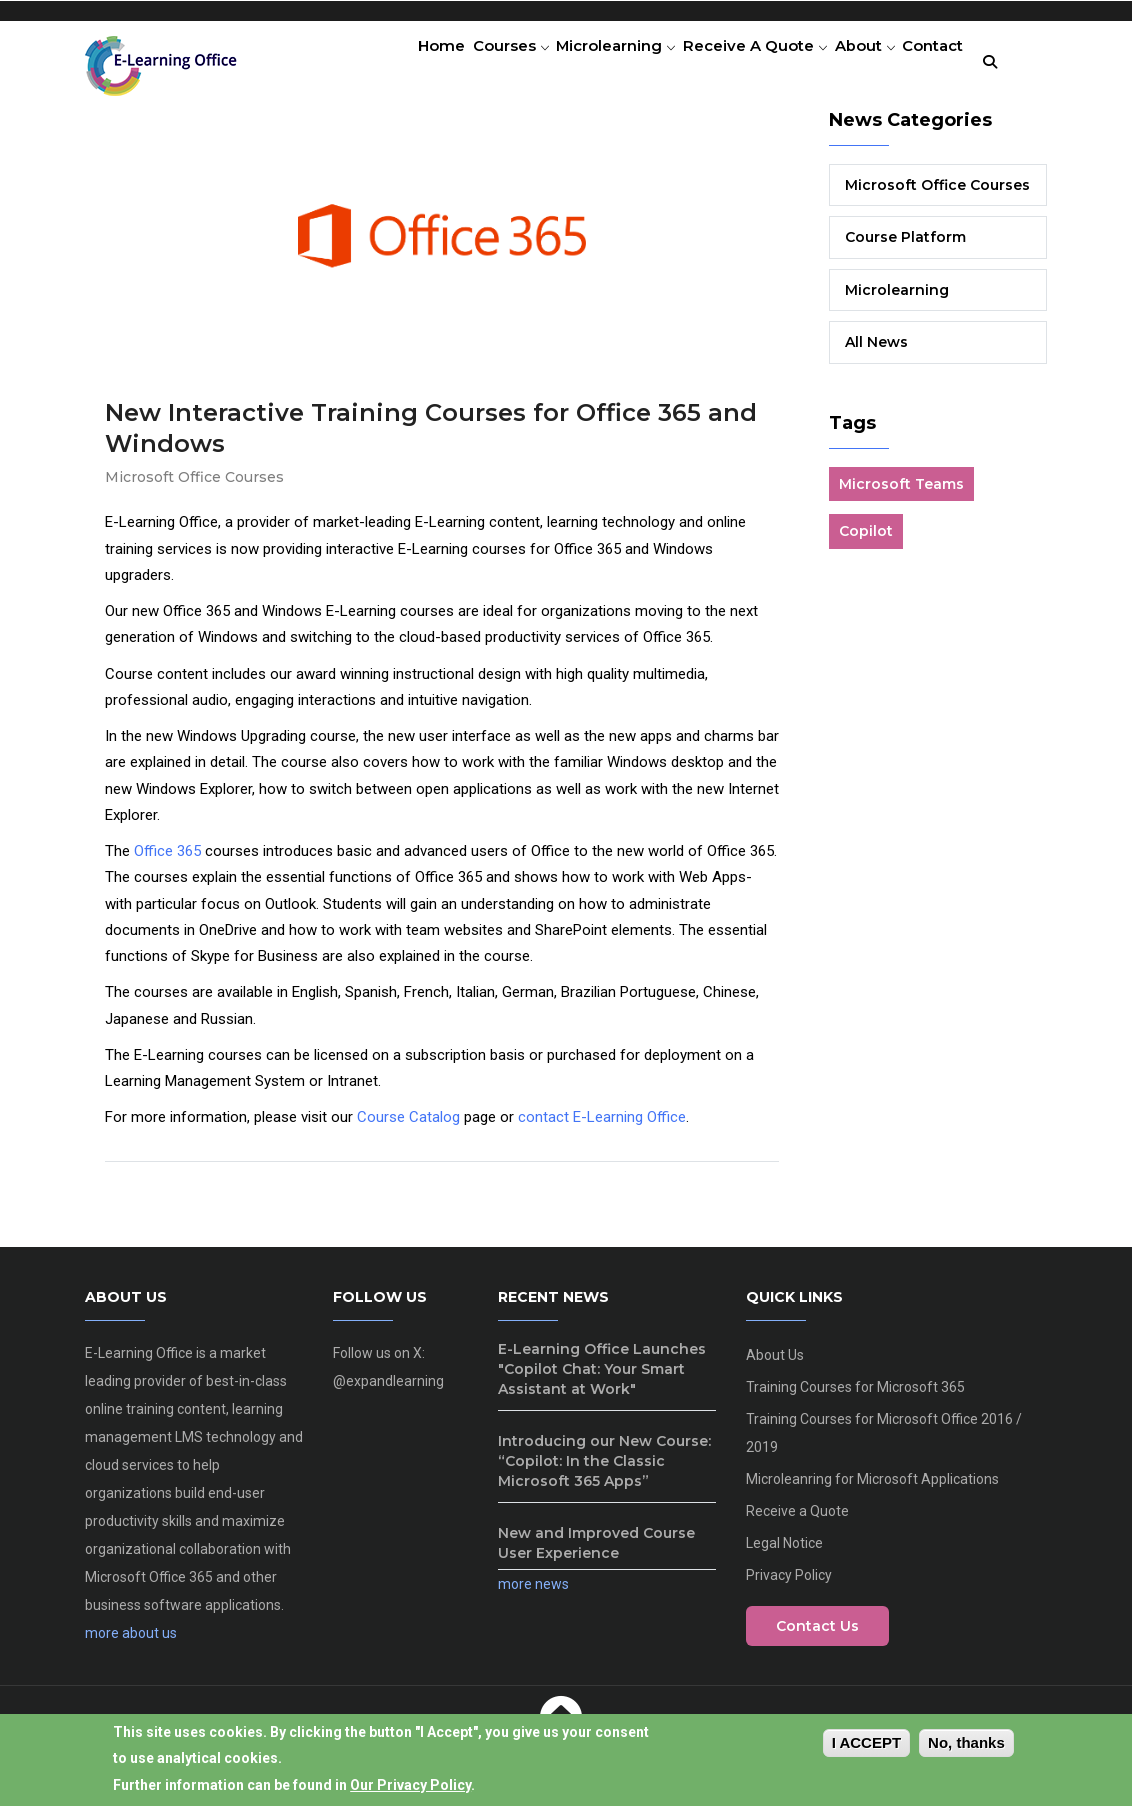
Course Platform (905, 246)
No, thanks (966, 1745)
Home (392, 65)
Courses (470, 65)
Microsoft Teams (901, 492)
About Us (775, 1364)
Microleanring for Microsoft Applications (872, 1488)
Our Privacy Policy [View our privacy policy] (410, 1788)
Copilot (866, 540)
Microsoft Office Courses (194, 485)
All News (876, 351)
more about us (131, 1642)
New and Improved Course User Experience (596, 1552)
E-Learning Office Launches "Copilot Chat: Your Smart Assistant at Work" (602, 1378)
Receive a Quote (731, 65)
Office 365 (167, 860)
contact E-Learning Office (602, 1126)
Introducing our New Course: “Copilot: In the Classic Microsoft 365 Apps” (604, 1470)
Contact (927, 65)
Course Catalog (408, 1126)
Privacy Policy (789, 1584)
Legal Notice (784, 1552)
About (848, 65)
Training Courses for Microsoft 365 (855, 1396)
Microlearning (585, 65)
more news (533, 1593)
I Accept (866, 1745)
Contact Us (817, 1635)
